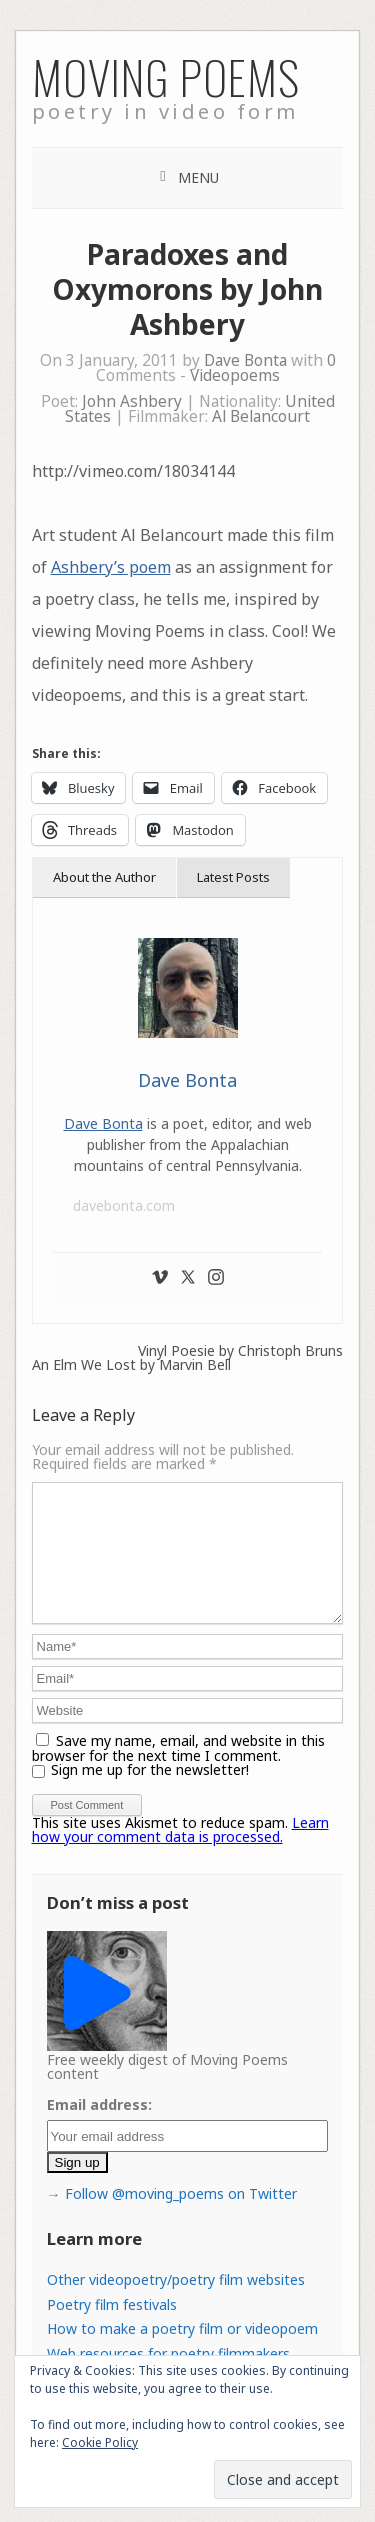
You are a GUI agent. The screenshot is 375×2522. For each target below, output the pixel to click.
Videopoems (235, 375)
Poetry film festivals (112, 2328)
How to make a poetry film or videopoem (182, 2352)
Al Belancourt (261, 416)
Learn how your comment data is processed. (180, 1853)
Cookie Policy (100, 2442)
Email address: (99, 2128)
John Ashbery (132, 401)
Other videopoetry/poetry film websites (176, 2303)
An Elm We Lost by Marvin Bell (131, 1365)
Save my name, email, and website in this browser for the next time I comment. (178, 1772)
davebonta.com (124, 1205)
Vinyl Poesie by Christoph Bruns (240, 1351)
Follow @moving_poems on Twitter (181, 2217)
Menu (198, 177)
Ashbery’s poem (111, 567)
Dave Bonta (245, 360)
